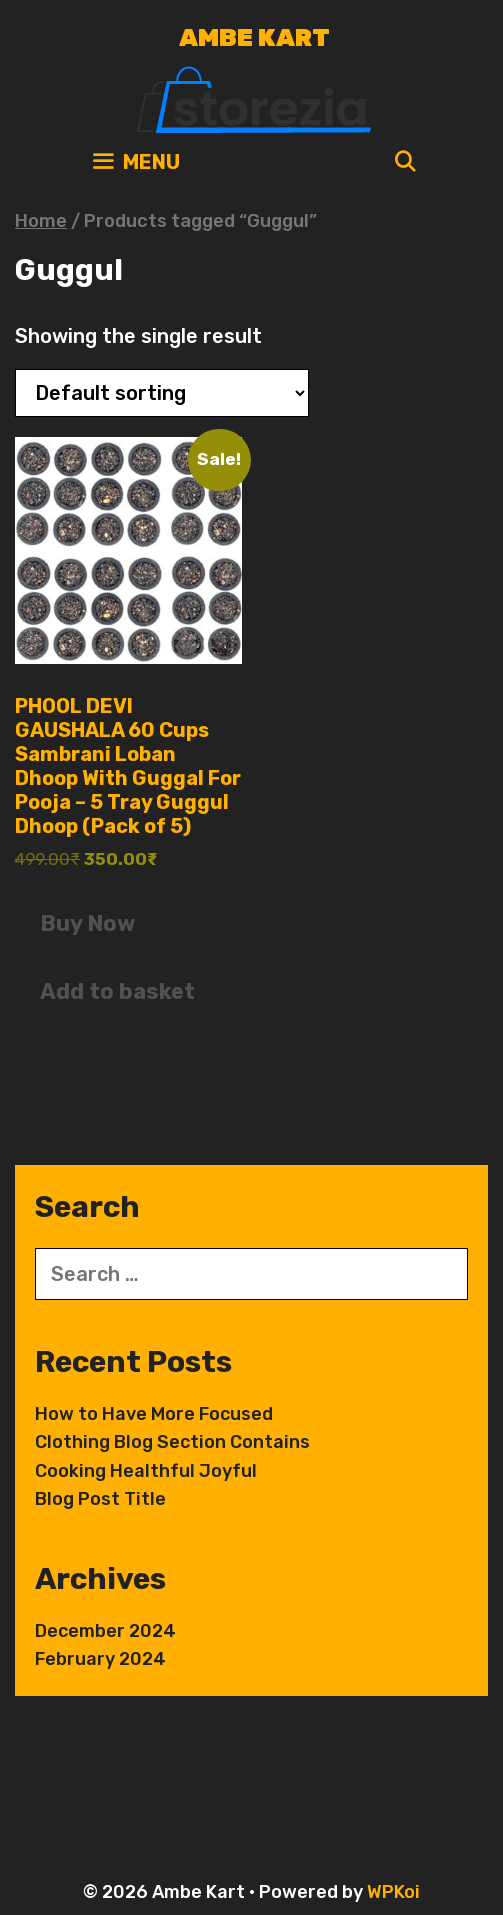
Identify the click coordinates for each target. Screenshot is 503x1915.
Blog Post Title (100, 1499)
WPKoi (393, 1892)
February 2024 (100, 1659)
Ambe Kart (254, 37)
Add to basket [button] (117, 991)
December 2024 (105, 1631)
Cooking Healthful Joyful (146, 1471)
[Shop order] (162, 393)
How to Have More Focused (154, 1414)
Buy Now (87, 923)
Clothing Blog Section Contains (172, 1442)
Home (41, 221)
